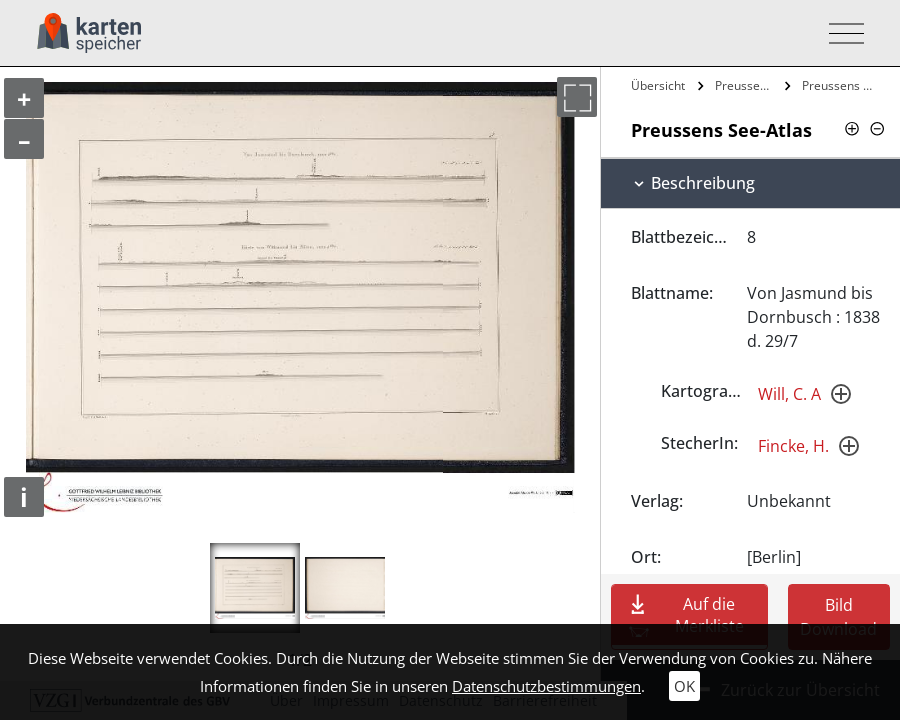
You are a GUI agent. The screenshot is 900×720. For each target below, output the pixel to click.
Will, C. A (789, 394)
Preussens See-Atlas (747, 85)
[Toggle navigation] (840, 33)
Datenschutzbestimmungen (546, 686)
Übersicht (658, 85)
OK (684, 686)
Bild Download (838, 617)
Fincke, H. (793, 446)
